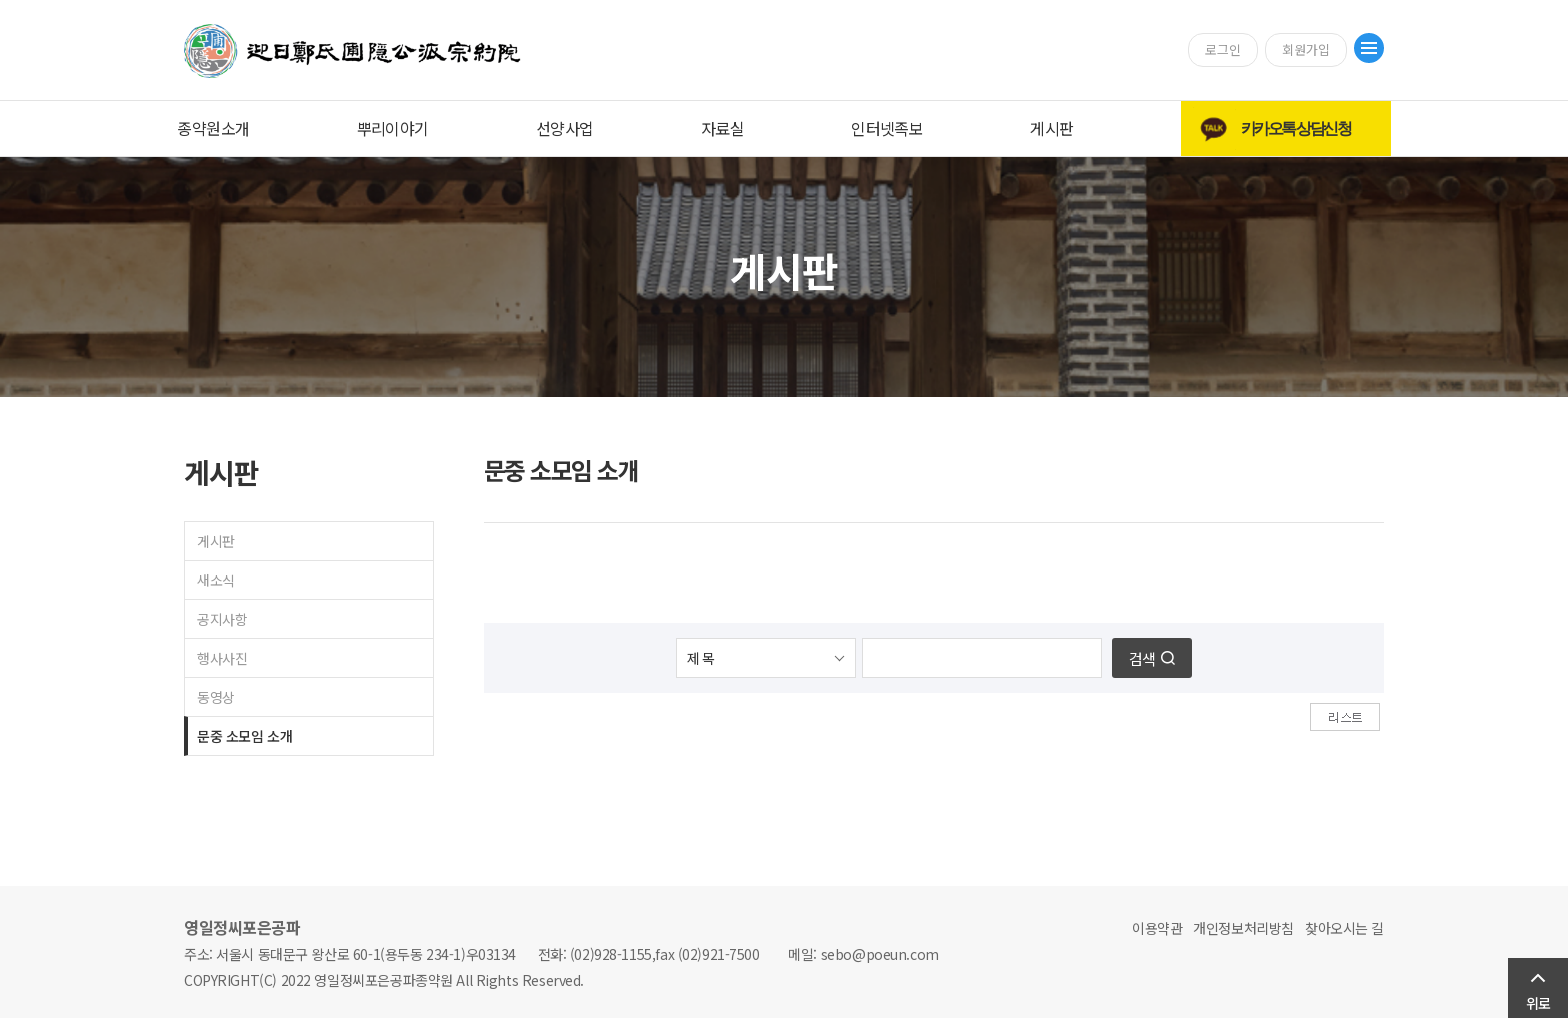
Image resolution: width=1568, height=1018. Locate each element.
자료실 (722, 128)
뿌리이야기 (393, 128)
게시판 (1051, 128)
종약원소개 (213, 128)
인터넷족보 (887, 128)
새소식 (216, 580)
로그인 (1223, 49)
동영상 (216, 697)
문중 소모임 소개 (244, 736)
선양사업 (565, 128)
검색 (1142, 658)
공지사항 (222, 619)
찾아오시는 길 (1344, 928)
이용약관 (1157, 928)
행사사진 (222, 658)
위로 (1538, 1003)
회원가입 (1306, 49)
